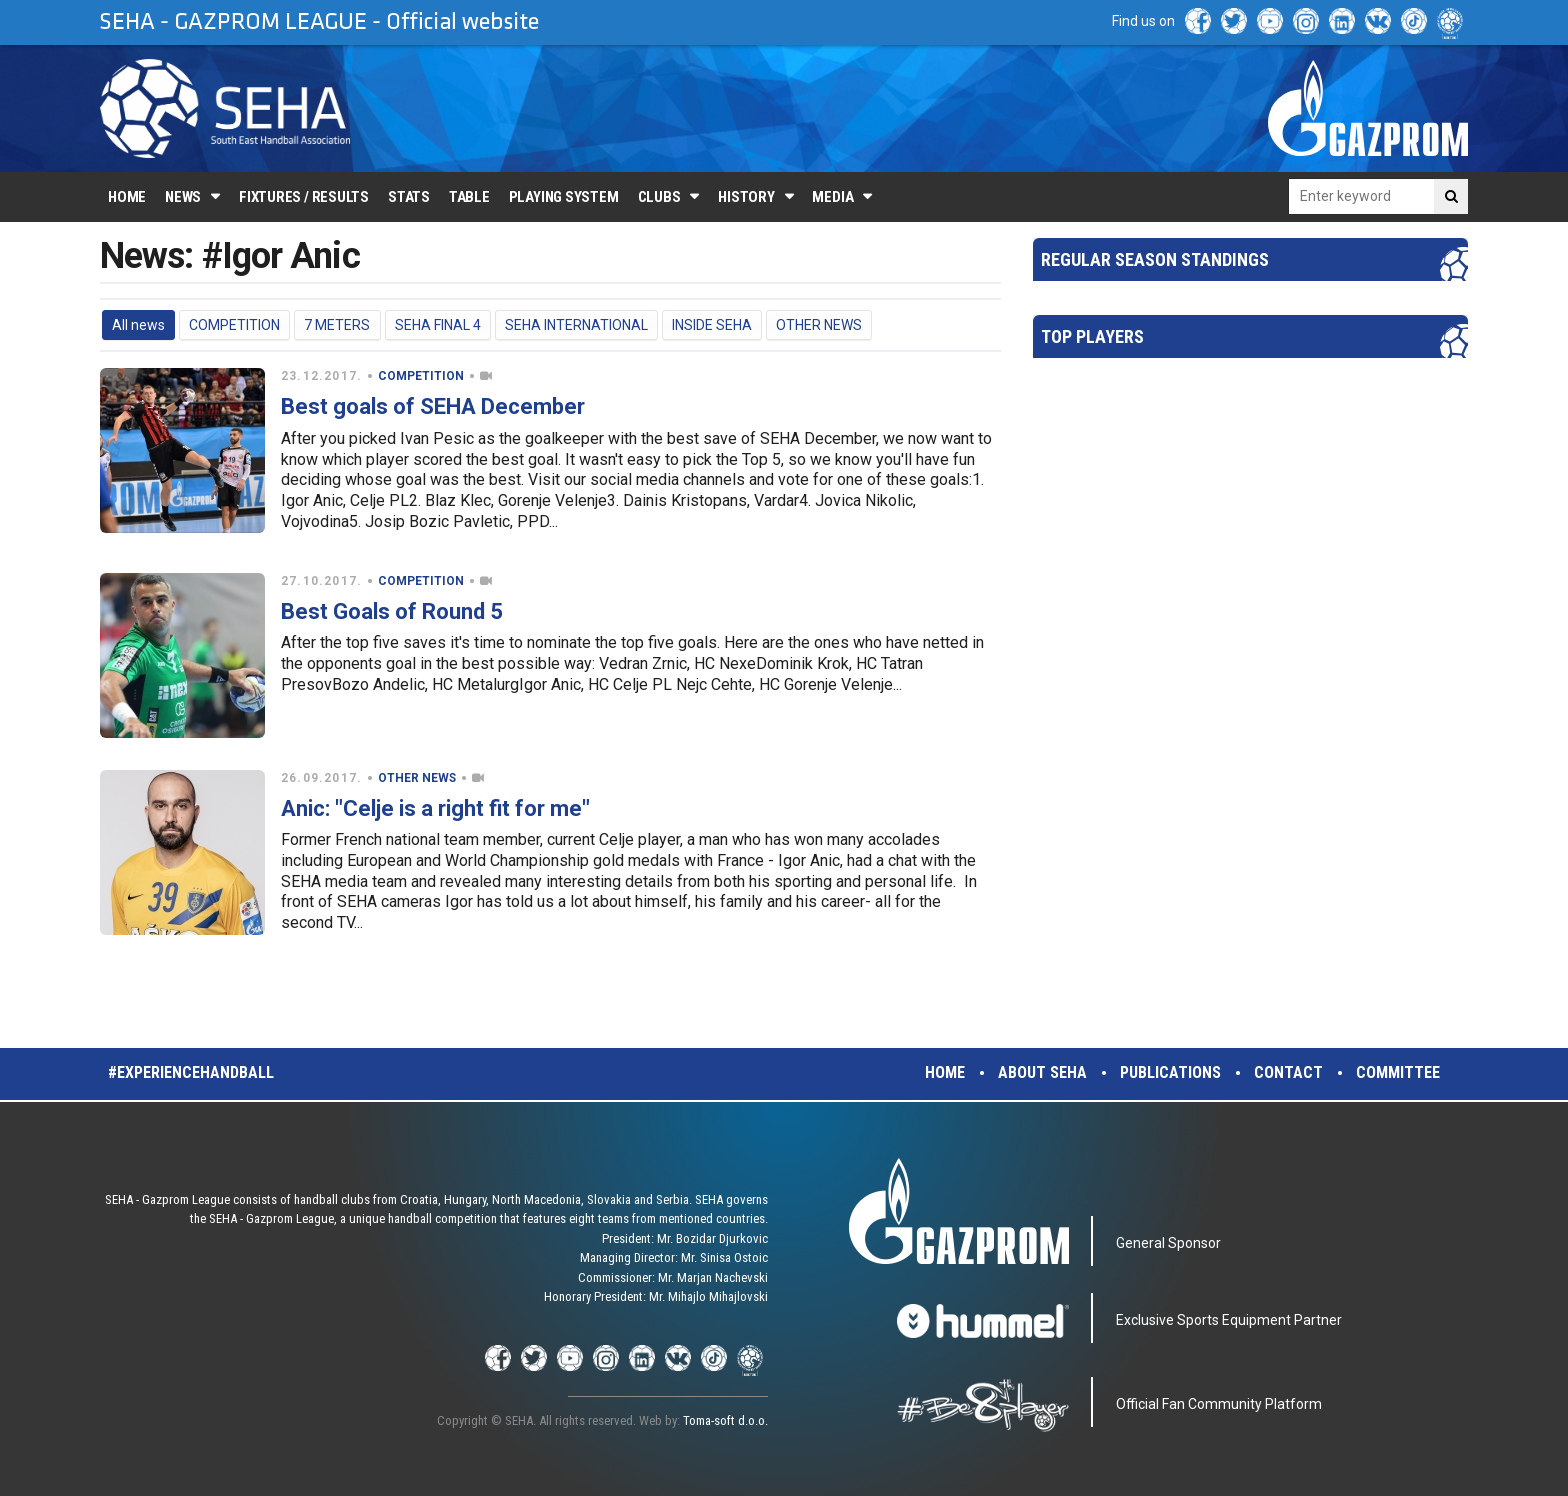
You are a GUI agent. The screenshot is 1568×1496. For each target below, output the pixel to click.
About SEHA (1042, 1072)
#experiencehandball (191, 1072)
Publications (1170, 1072)
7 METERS (337, 325)
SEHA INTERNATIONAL (576, 325)
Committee (1398, 1072)
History (746, 197)
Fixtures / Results (304, 197)
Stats (409, 197)
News (183, 197)
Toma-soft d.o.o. (725, 1420)
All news (138, 325)
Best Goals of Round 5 (392, 611)
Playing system (564, 197)
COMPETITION (234, 325)
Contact (1288, 1072)
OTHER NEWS (819, 325)
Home (127, 197)
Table (469, 197)
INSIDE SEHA (712, 325)
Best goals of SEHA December (433, 406)
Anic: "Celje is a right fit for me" (435, 808)
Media (832, 197)
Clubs (659, 197)
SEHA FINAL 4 (438, 325)
